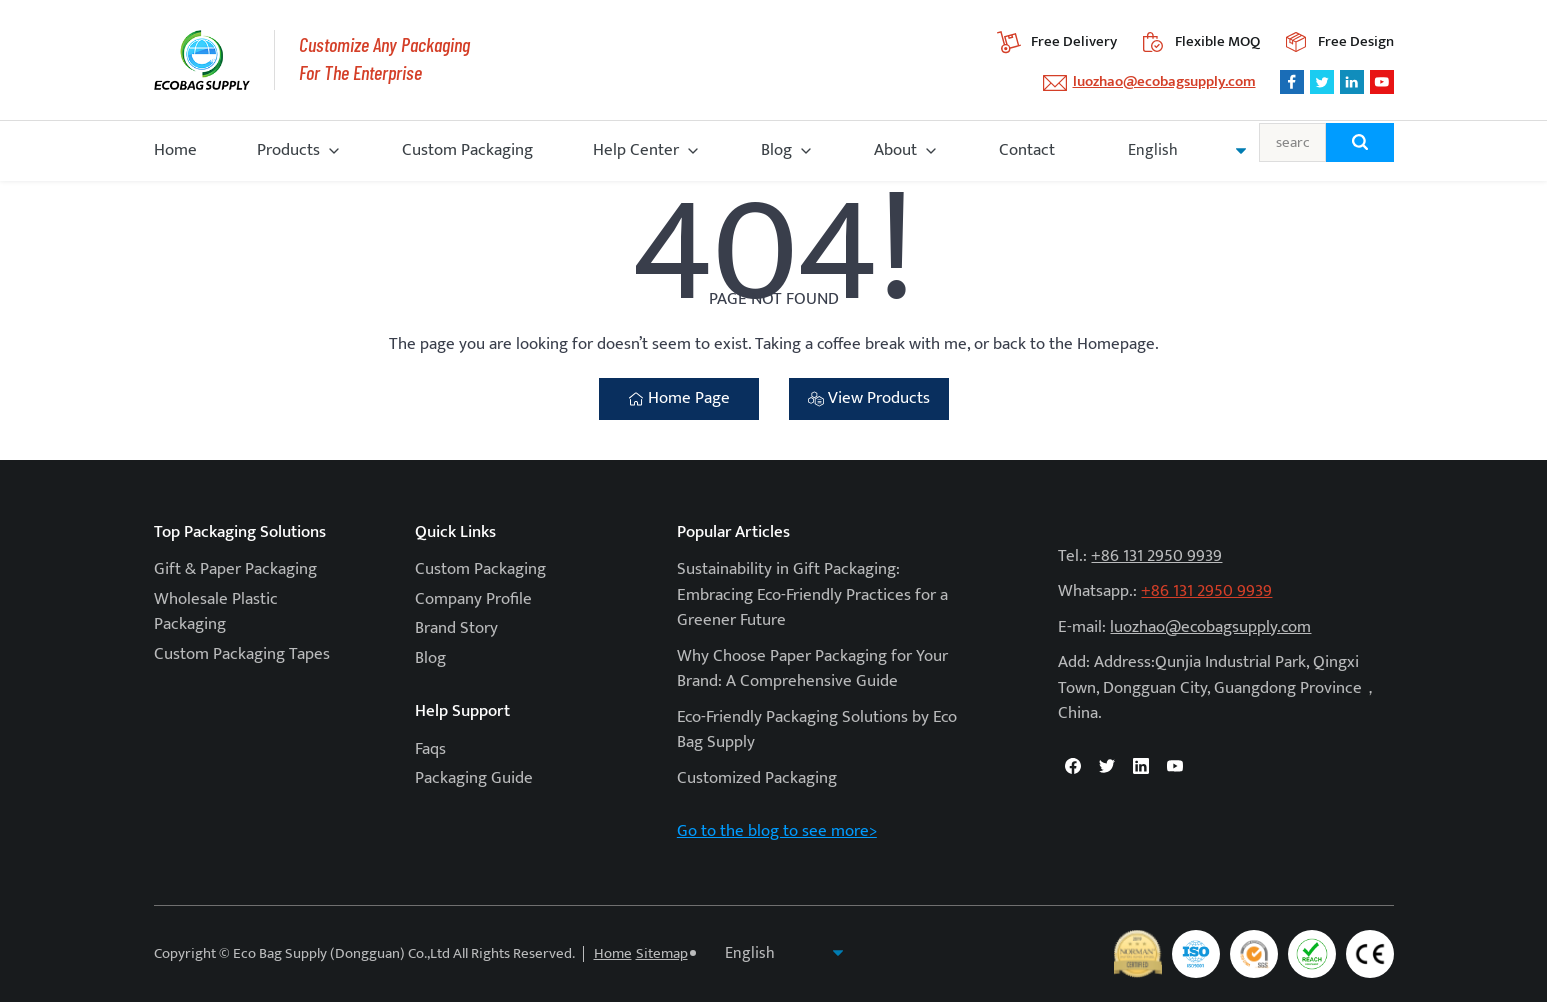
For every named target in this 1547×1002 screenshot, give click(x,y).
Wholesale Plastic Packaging (216, 612)
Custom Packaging (467, 150)
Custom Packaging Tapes (242, 654)
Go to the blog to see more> (777, 831)
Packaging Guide (474, 778)
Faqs (430, 749)
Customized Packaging (757, 778)
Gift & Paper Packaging (235, 569)
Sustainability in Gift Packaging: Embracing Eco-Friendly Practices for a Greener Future (812, 594)
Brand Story (456, 628)
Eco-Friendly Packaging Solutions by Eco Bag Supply (817, 730)
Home (175, 150)
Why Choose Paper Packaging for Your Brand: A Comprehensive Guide (812, 669)
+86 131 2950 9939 (1156, 556)
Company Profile (473, 599)
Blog (776, 150)
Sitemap (662, 953)
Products (288, 150)
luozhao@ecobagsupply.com (1164, 81)
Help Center (636, 150)
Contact (1027, 150)
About (895, 150)
